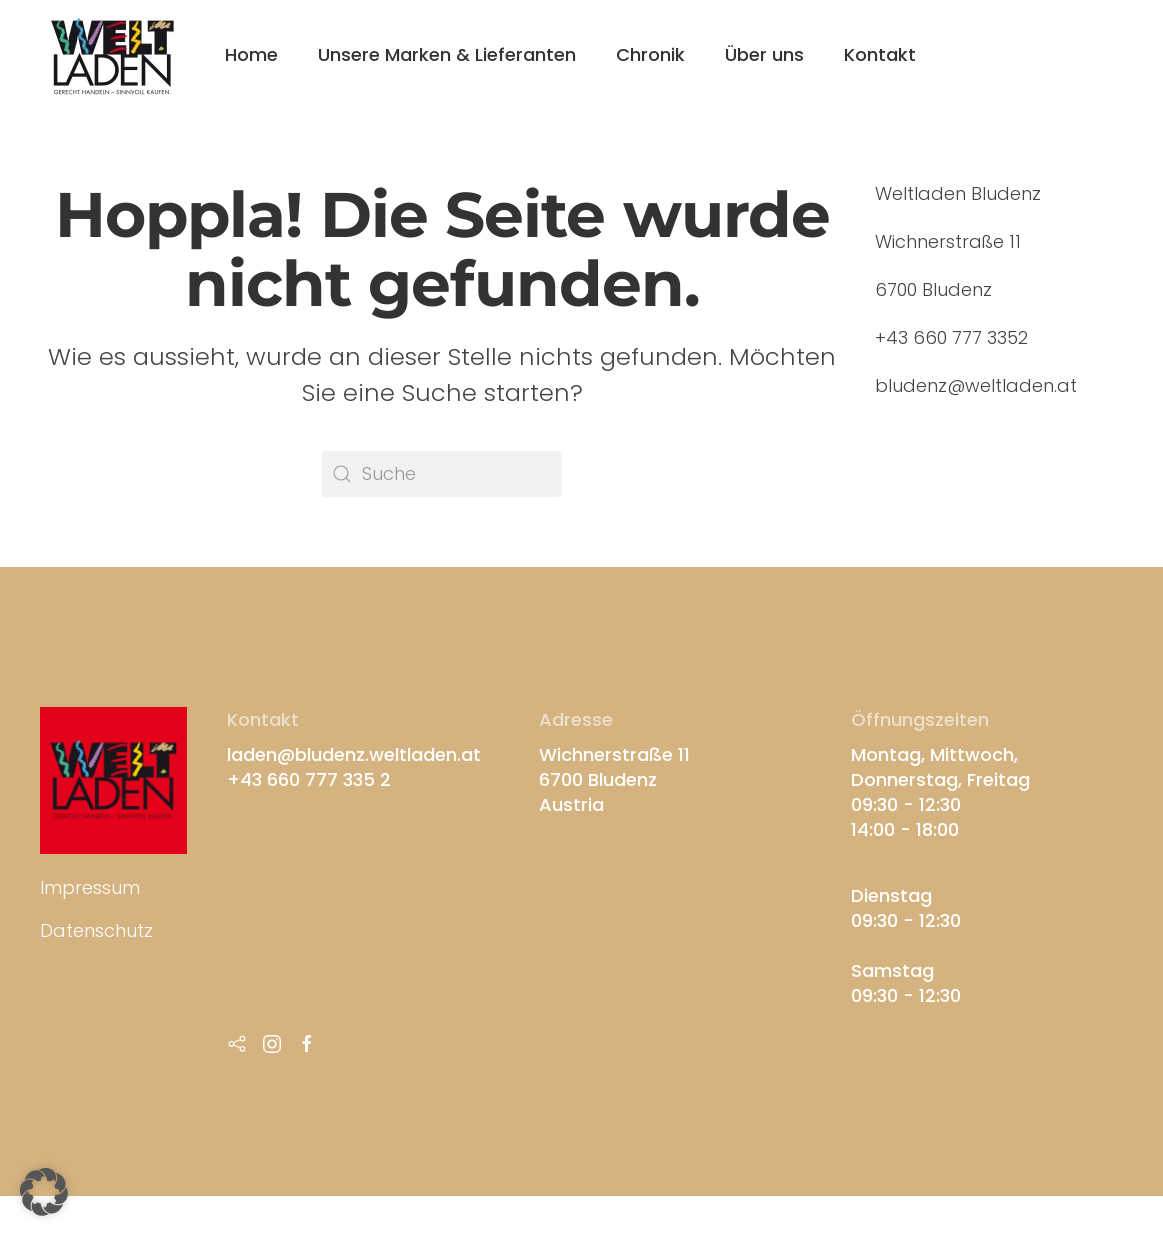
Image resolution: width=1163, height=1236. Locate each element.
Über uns (764, 54)
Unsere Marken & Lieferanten (447, 54)
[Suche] (442, 474)
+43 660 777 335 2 (309, 779)
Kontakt (880, 54)
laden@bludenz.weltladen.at (354, 754)
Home (251, 54)
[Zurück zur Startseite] (112, 55)
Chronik (650, 54)
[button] (44, 1192)
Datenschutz (96, 930)
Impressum (90, 887)
